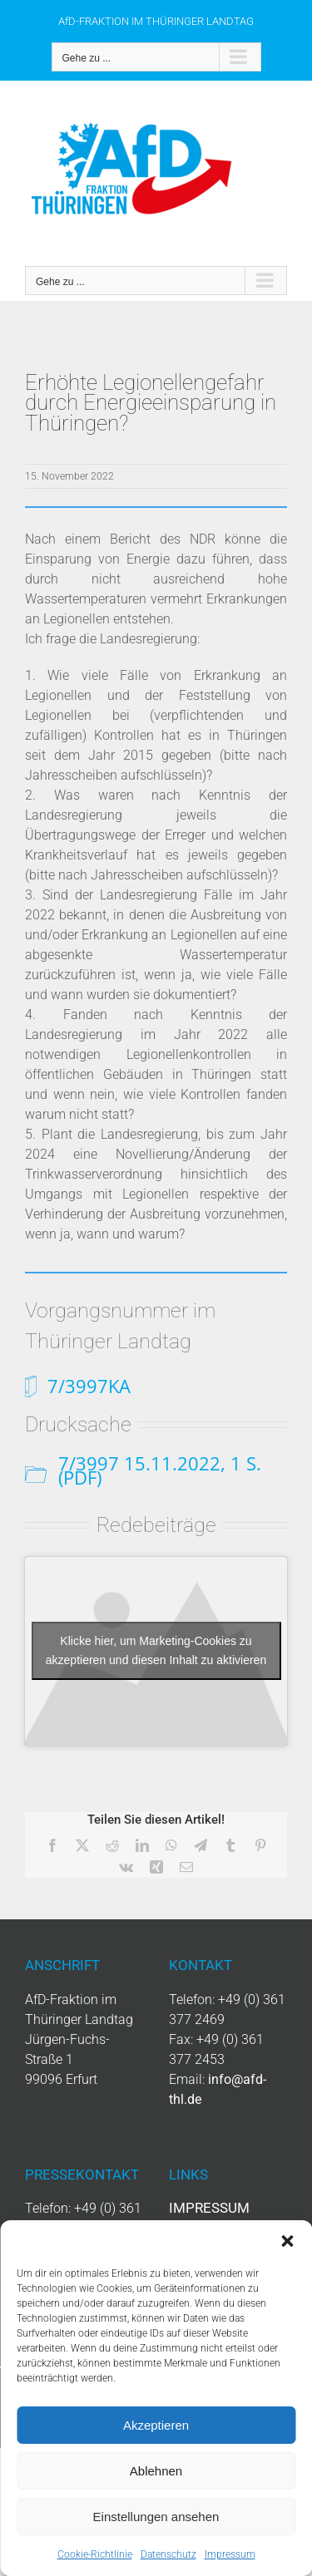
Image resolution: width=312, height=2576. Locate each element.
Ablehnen (156, 2471)
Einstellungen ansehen (156, 2517)
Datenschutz (168, 2554)
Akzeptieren (156, 2425)
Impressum (230, 2554)
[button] (287, 2241)
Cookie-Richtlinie (94, 2554)
